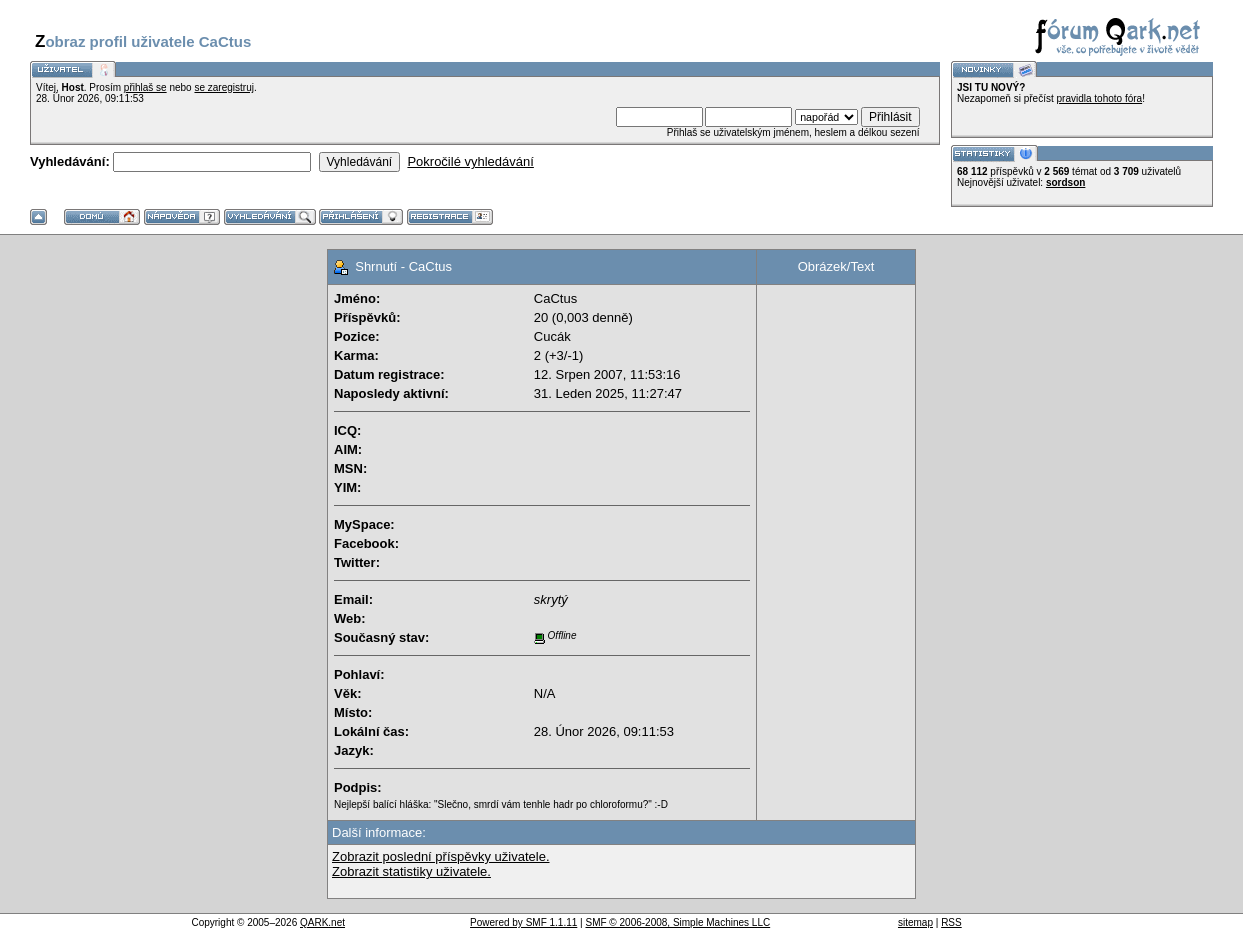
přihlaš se (145, 87)
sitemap (915, 922)
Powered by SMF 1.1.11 (523, 922)
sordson (1065, 182)
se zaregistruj (223, 87)
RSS (951, 922)
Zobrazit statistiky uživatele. (411, 871)
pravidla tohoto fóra (1100, 98)
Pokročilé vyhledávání (470, 161)
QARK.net (322, 922)
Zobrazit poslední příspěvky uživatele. (441, 856)
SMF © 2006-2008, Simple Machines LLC (677, 922)
